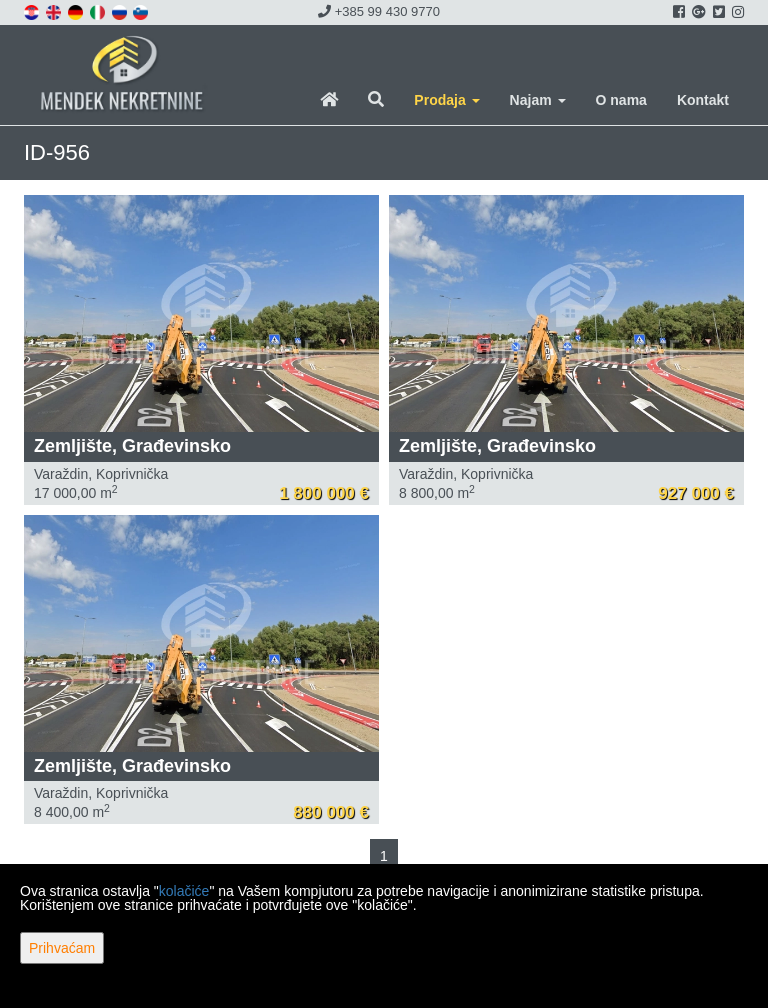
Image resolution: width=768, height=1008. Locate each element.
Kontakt (703, 100)
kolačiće (184, 891)
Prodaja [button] (446, 100)
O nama (621, 100)
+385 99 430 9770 (379, 11)
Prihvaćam (62, 948)
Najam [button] (538, 100)
